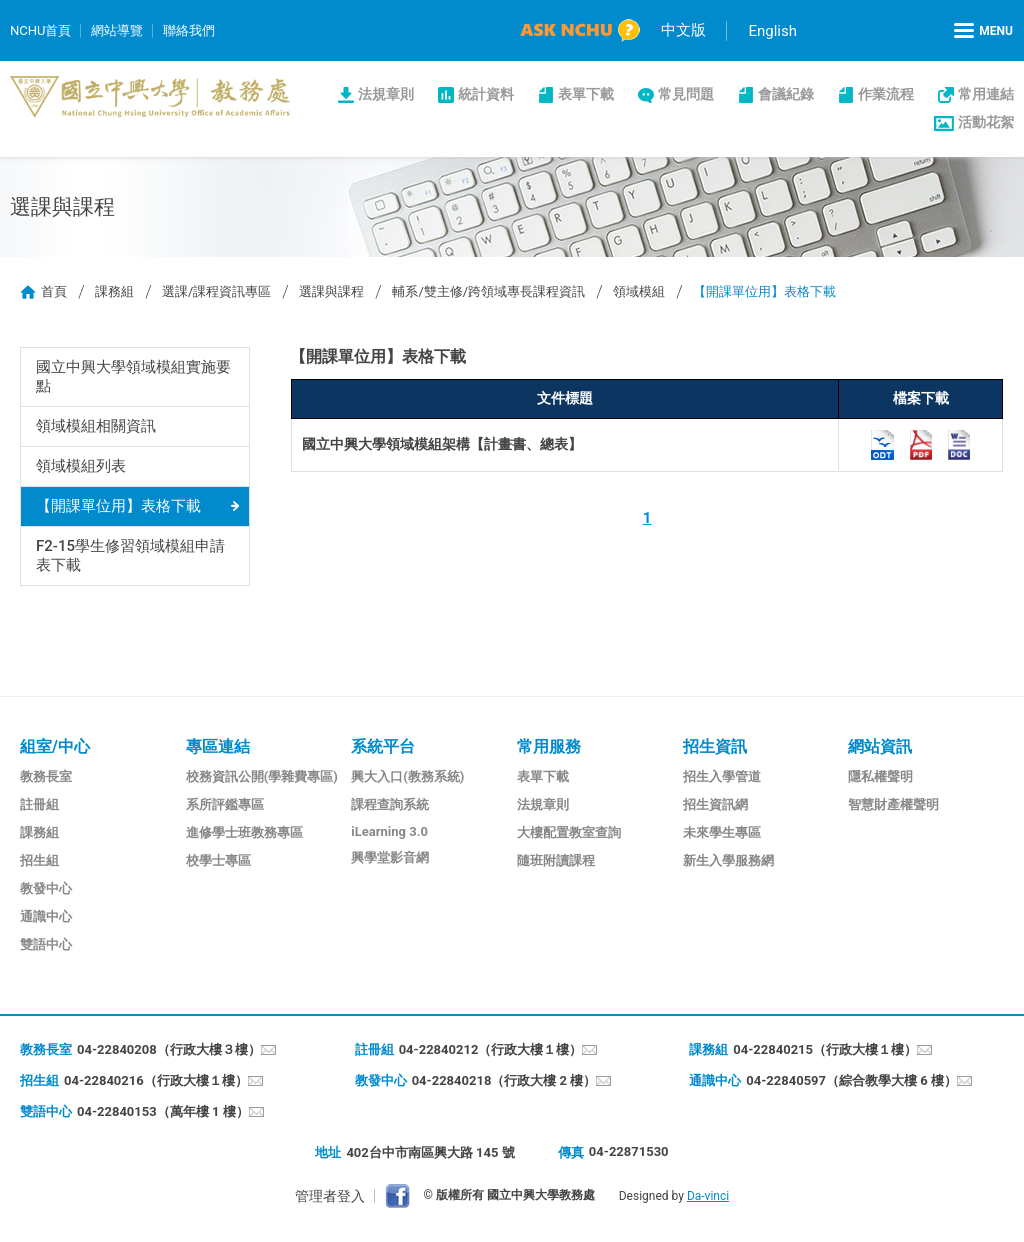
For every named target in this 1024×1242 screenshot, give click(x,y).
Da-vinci (708, 1196)
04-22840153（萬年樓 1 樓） (163, 1111)
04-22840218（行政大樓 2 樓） (504, 1080)
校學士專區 (218, 860)
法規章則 (386, 94)
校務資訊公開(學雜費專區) (262, 776)
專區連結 (218, 746)
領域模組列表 (81, 466)
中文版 (683, 30)
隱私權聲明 (880, 776)
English (772, 31)
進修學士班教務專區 (244, 832)
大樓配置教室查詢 (569, 832)
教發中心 (46, 888)
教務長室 (46, 776)
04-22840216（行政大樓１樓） (156, 1080)
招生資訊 (715, 746)
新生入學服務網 (728, 860)
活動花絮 (986, 122)
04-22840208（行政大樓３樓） (169, 1049)
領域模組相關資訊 (96, 426)
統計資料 (486, 94)
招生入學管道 (722, 776)
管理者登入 (330, 1196)
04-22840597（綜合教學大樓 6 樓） (851, 1080)
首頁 (54, 291)
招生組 (39, 860)
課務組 (114, 291)
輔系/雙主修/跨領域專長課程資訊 (488, 291)
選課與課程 (331, 291)
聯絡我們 (189, 30)
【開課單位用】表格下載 (118, 506)
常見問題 (686, 94)
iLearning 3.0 (389, 831)
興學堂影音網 (390, 857)
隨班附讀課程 (556, 860)
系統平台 (383, 746)
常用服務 (549, 746)
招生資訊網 (715, 804)
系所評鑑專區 (225, 804)
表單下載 (586, 94)
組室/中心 (55, 746)
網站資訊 (880, 746)
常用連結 (986, 94)
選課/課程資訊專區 (216, 291)
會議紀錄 (786, 94)
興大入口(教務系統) (407, 776)
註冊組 (39, 804)
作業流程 (886, 94)
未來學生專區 (722, 832)
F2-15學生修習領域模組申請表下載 (131, 555)
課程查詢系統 (390, 804)
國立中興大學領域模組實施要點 (133, 376)
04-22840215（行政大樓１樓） (825, 1049)
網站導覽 (117, 30)
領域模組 (639, 291)
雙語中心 (46, 944)
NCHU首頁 (40, 30)
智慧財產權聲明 (893, 804)
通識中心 (46, 916)
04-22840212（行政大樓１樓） (491, 1049)
